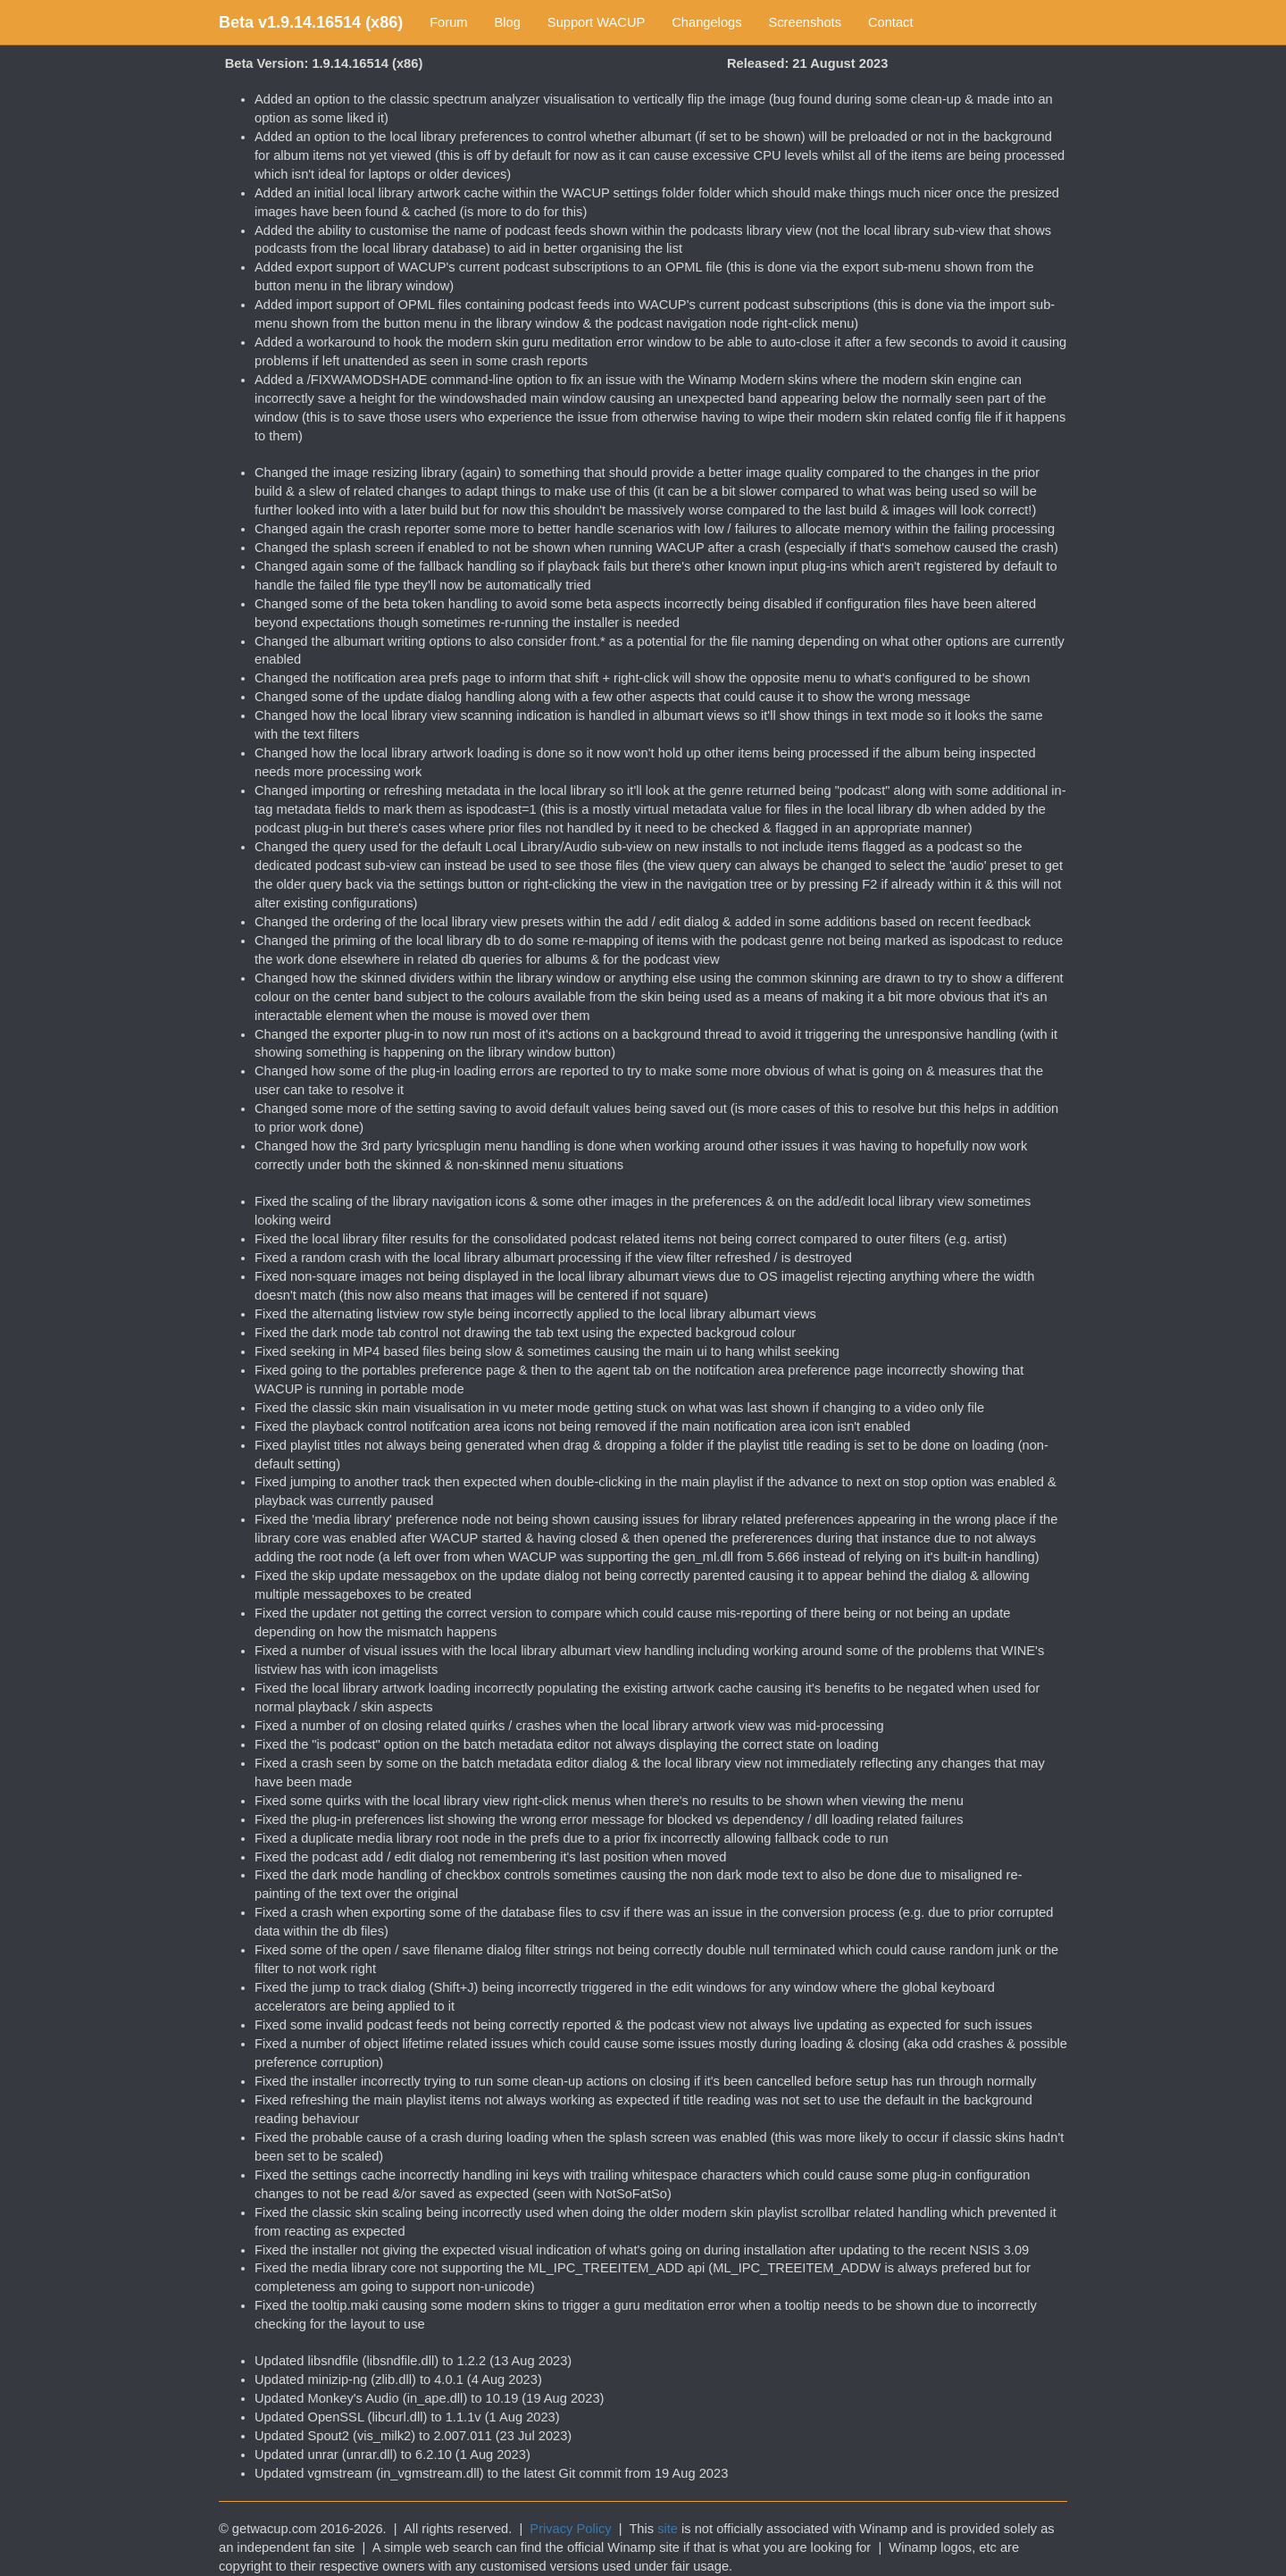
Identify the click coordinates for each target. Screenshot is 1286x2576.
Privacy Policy (570, 2529)
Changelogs (706, 22)
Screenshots (805, 22)
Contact (891, 22)
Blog (508, 22)
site (667, 2529)
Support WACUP (596, 22)
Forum (448, 22)
